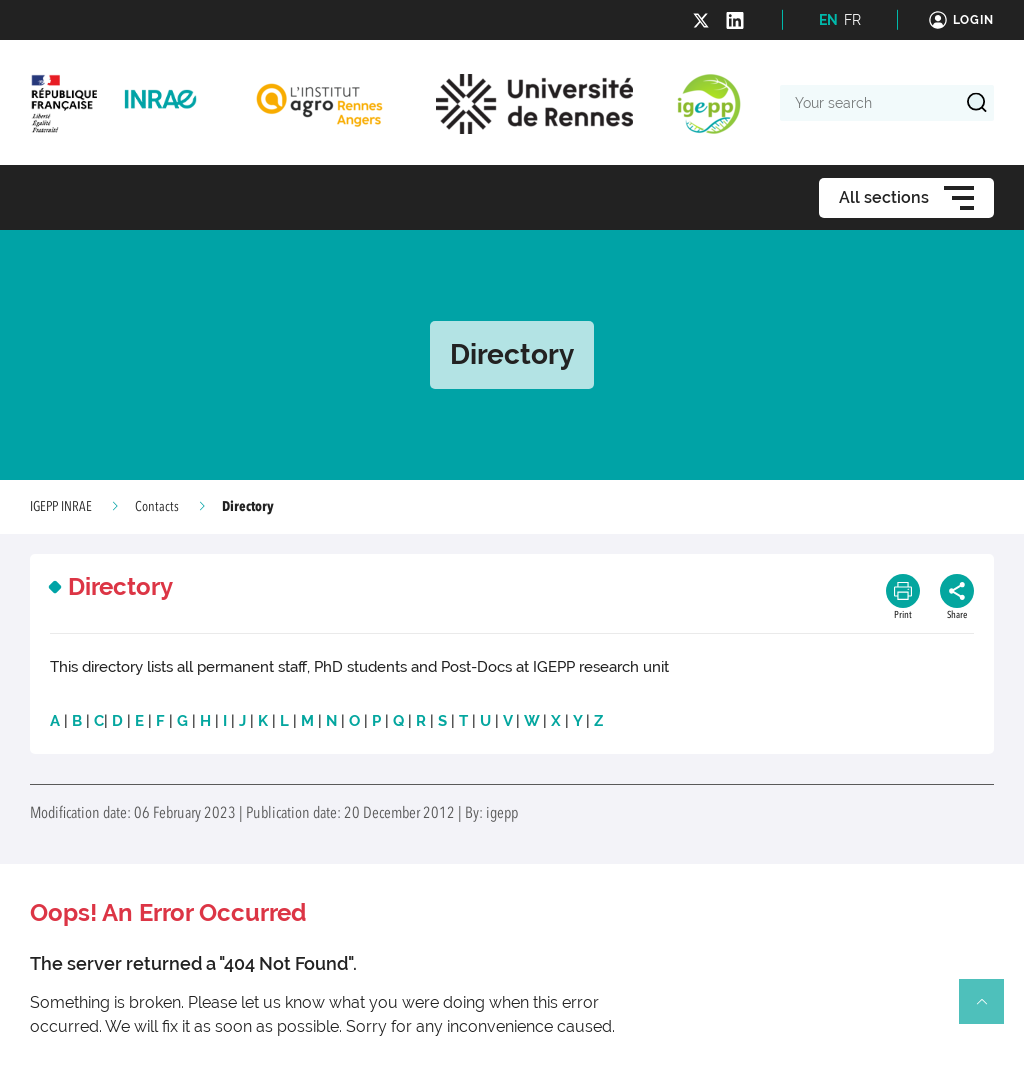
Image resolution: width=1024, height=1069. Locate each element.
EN (828, 20)
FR (852, 20)
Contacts (157, 507)
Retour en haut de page (990, 1010)
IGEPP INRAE (61, 507)
